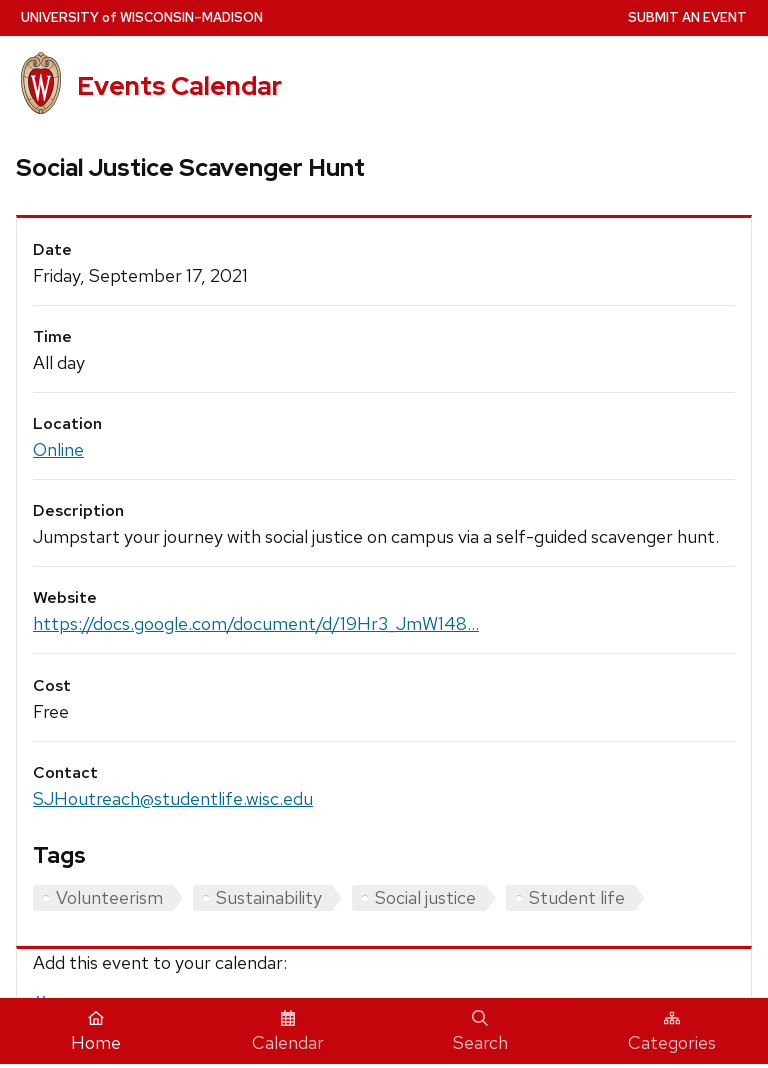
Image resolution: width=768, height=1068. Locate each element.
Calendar (288, 1032)
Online (58, 449)
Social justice (425, 897)
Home (96, 1032)
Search (480, 1032)
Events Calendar (179, 86)
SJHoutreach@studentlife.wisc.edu (173, 798)
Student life (577, 897)
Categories (672, 1032)
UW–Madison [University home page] (142, 17)
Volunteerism (109, 897)
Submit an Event (687, 17)
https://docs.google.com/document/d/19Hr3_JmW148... (256, 623)
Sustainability (269, 897)
